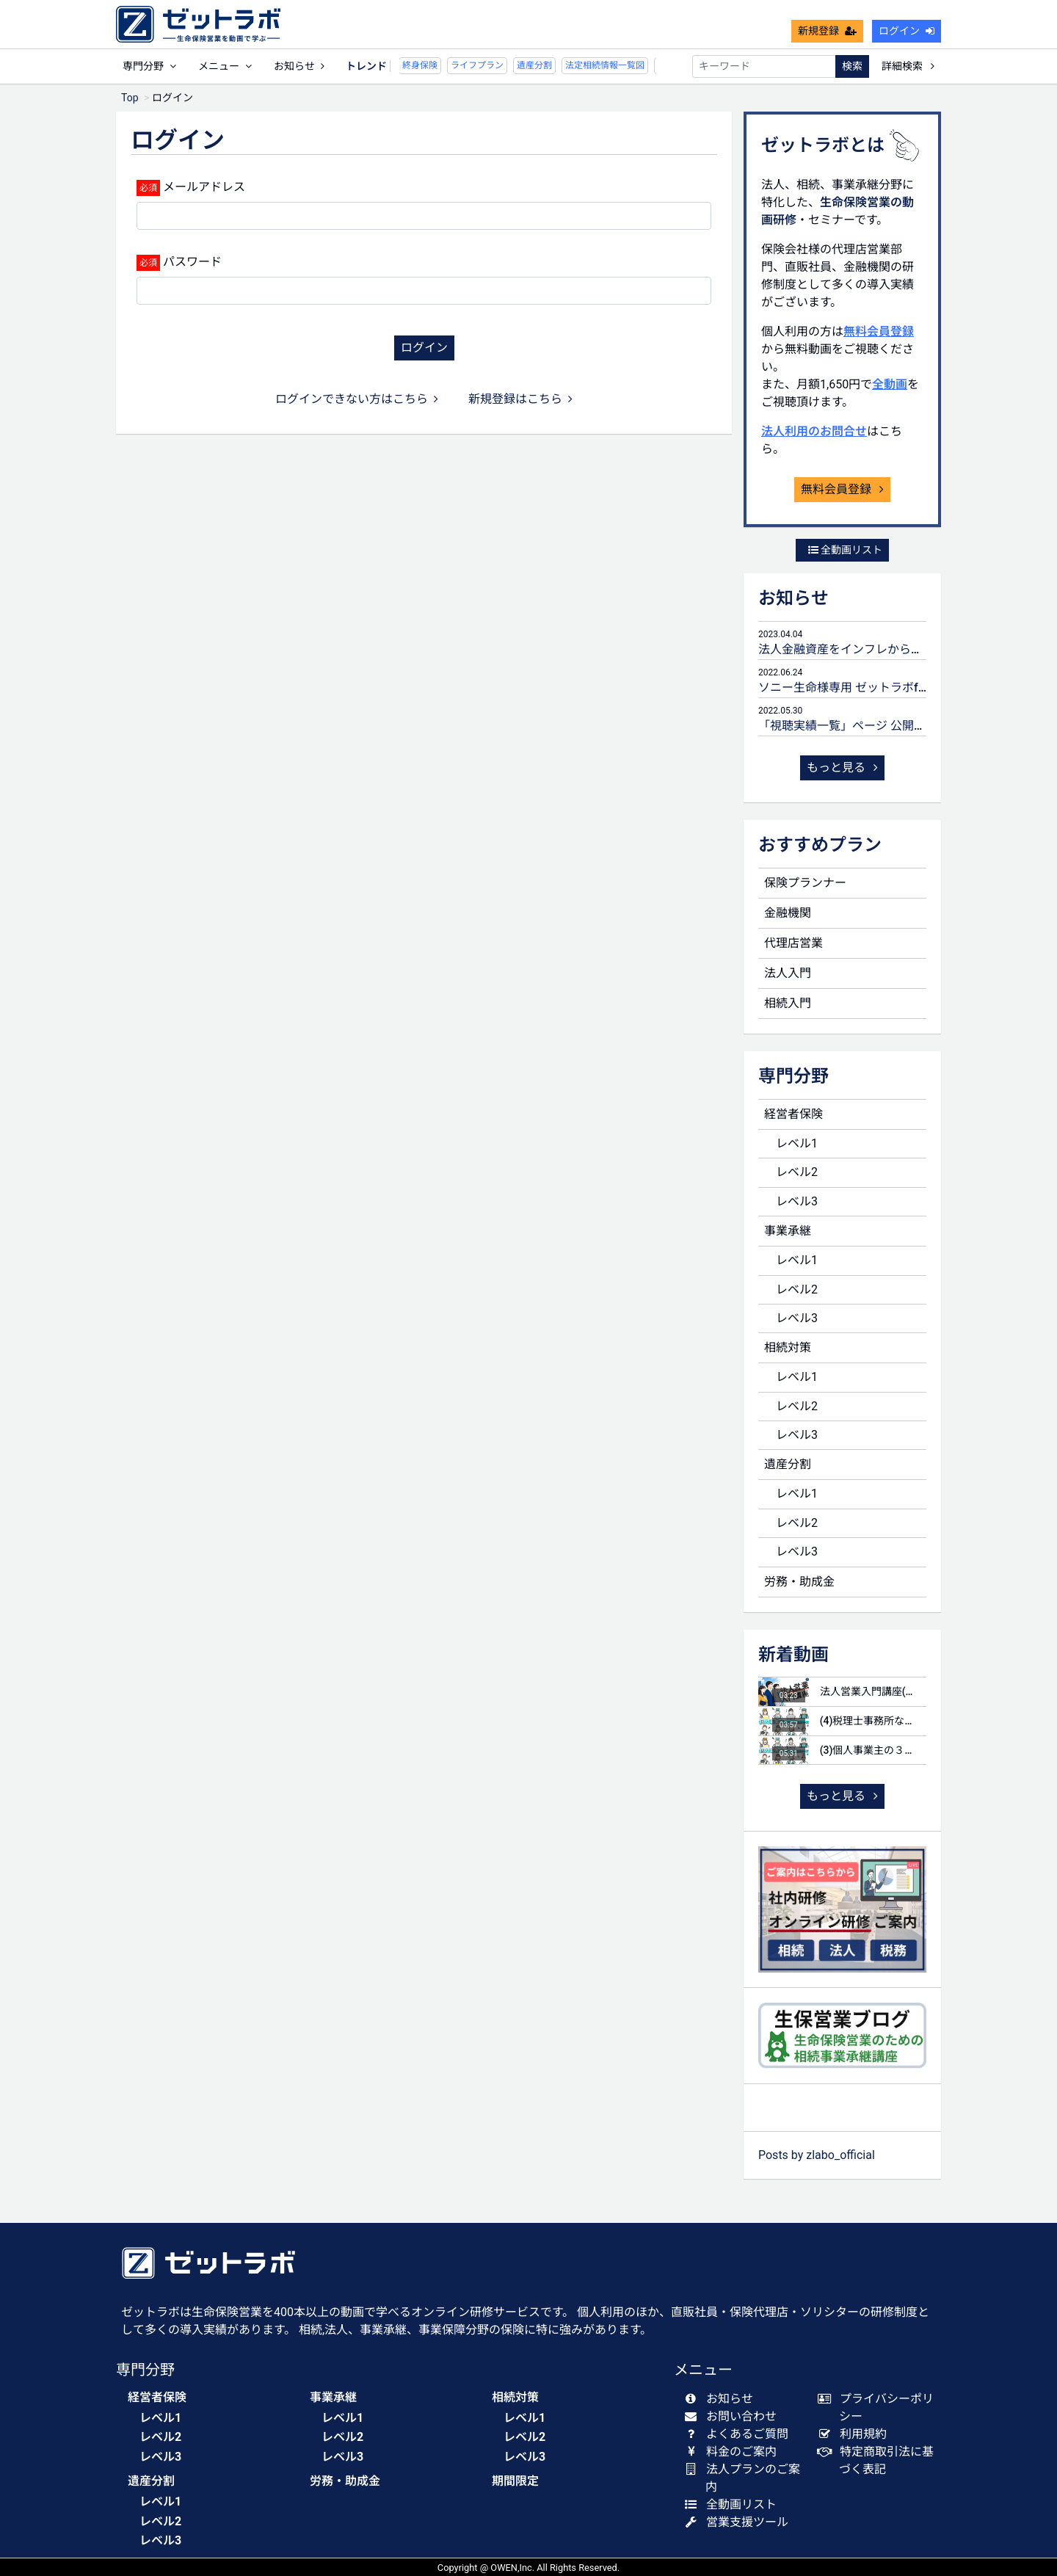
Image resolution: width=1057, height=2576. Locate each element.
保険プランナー (805, 883)
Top (130, 98)
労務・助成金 (799, 1582)
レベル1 (797, 1143)
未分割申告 (645, 65)
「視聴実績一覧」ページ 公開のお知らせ (865, 726)
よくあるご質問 (739, 2434)
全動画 (889, 384)
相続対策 (787, 1347)
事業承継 (787, 1231)
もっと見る (843, 767)
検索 (852, 66)
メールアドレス (204, 187)
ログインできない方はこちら (356, 399)
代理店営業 (793, 943)
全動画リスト (845, 550)
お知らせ (299, 66)
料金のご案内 (734, 2452)
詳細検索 (908, 66)
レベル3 (797, 1201)
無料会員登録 (878, 331)
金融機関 (787, 913)
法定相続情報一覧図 (570, 65)
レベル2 (797, 1172)
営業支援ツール (739, 2522)
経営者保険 (793, 1114)
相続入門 (787, 1003)
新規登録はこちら (520, 399)
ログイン (906, 31)
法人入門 (787, 973)
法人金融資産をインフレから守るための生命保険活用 (899, 649)
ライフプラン (442, 65)
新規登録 (827, 31)
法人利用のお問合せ (814, 431)
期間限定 (515, 2481)
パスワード (192, 262)
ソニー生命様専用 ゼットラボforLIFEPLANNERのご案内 (904, 687)
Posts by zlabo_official (816, 2155)
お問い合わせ (734, 2416)
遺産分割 (499, 65)
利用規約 (855, 2434)
